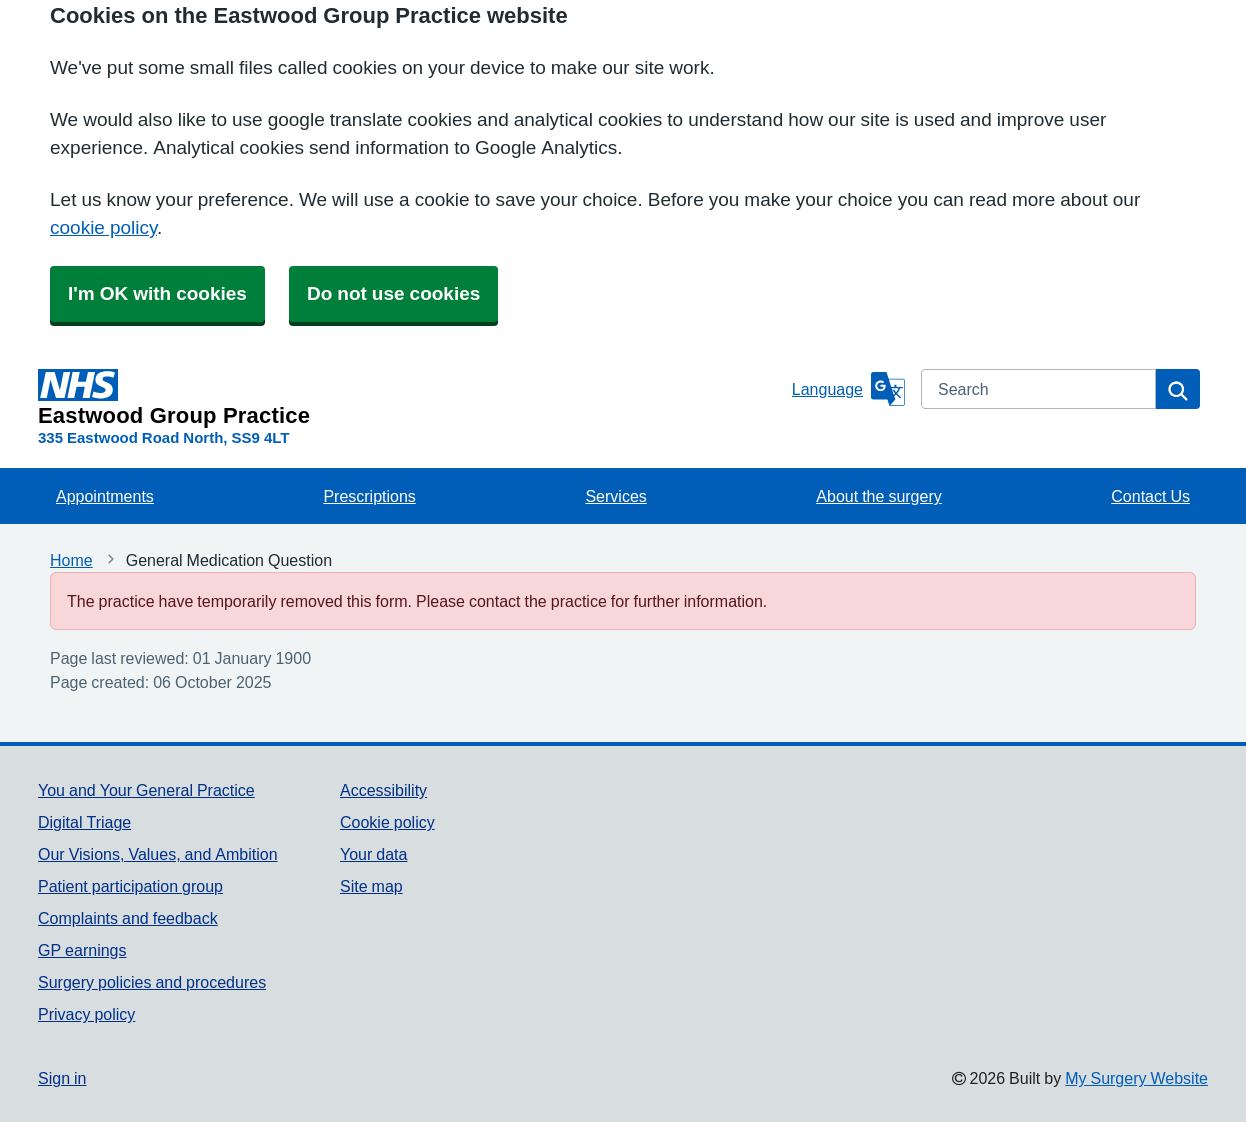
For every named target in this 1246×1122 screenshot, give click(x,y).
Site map (371, 886)
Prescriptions (369, 496)
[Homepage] (411, 398)
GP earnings (82, 950)
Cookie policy (387, 822)
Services (615, 496)
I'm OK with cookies (157, 293)
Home (71, 560)
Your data (373, 854)
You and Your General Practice (146, 790)
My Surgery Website (1136, 1078)
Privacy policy (86, 1014)
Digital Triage (84, 822)
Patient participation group (130, 886)
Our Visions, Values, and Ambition (158, 854)
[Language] (848, 389)
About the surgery (878, 496)
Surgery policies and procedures (152, 982)
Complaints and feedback (128, 918)
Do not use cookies (393, 293)
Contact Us (1150, 496)
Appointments (105, 496)
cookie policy (103, 227)
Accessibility (383, 790)
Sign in (62, 1078)
